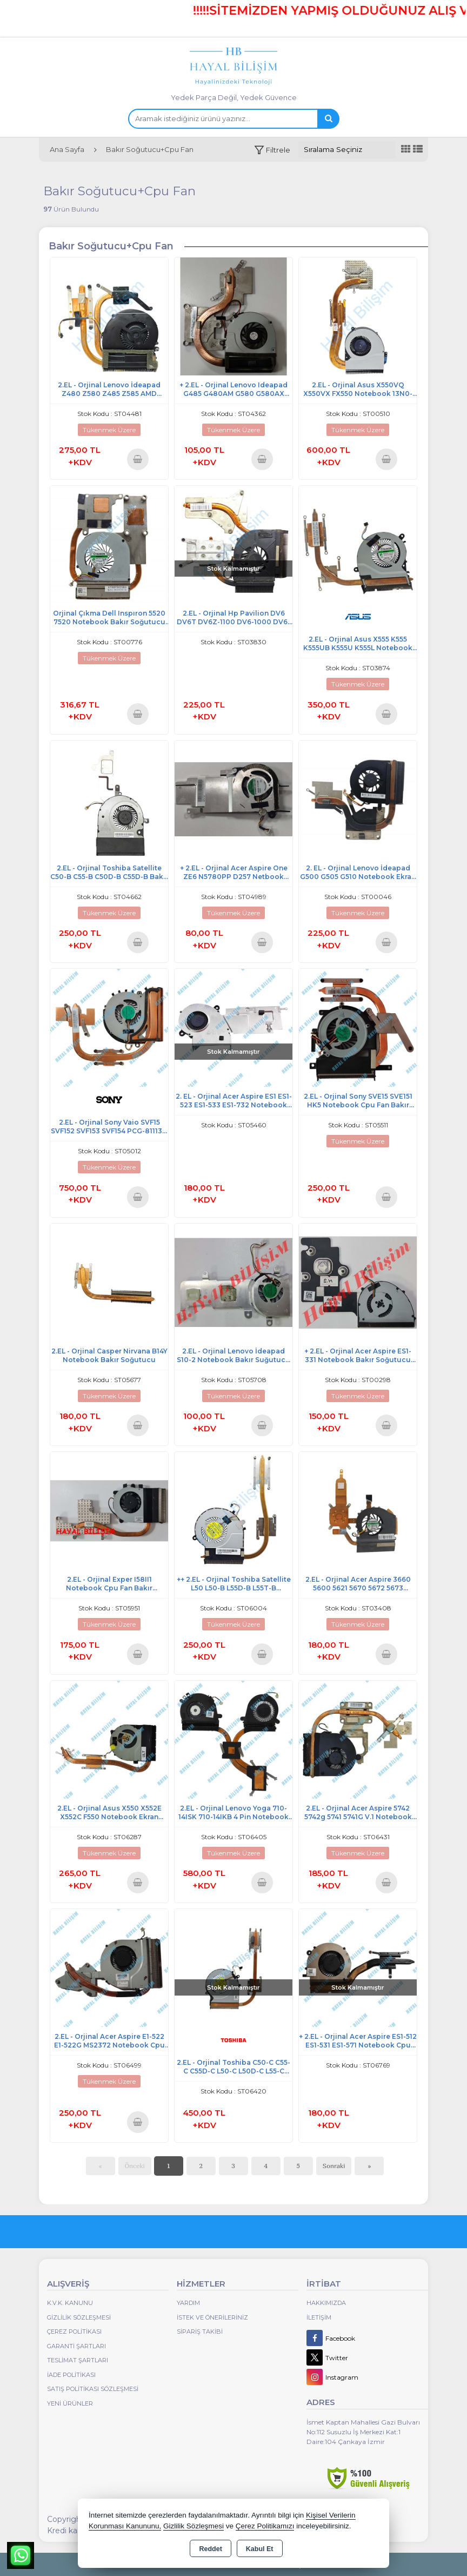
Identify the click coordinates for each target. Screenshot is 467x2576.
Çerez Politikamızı (265, 2526)
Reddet (210, 2549)
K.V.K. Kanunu (70, 2303)
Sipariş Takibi (200, 2331)
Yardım (188, 2303)
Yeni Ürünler (70, 2403)
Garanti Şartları (76, 2346)
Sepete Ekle (137, 459)
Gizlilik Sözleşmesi (79, 2317)
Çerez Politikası (74, 2331)
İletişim (318, 2317)
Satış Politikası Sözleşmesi (92, 2389)
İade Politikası (71, 2375)
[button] (272, 150)
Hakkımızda (326, 2303)
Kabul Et (259, 2549)
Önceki (135, 2166)
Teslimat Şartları (77, 2360)
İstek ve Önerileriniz (212, 2317)
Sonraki (334, 2166)
